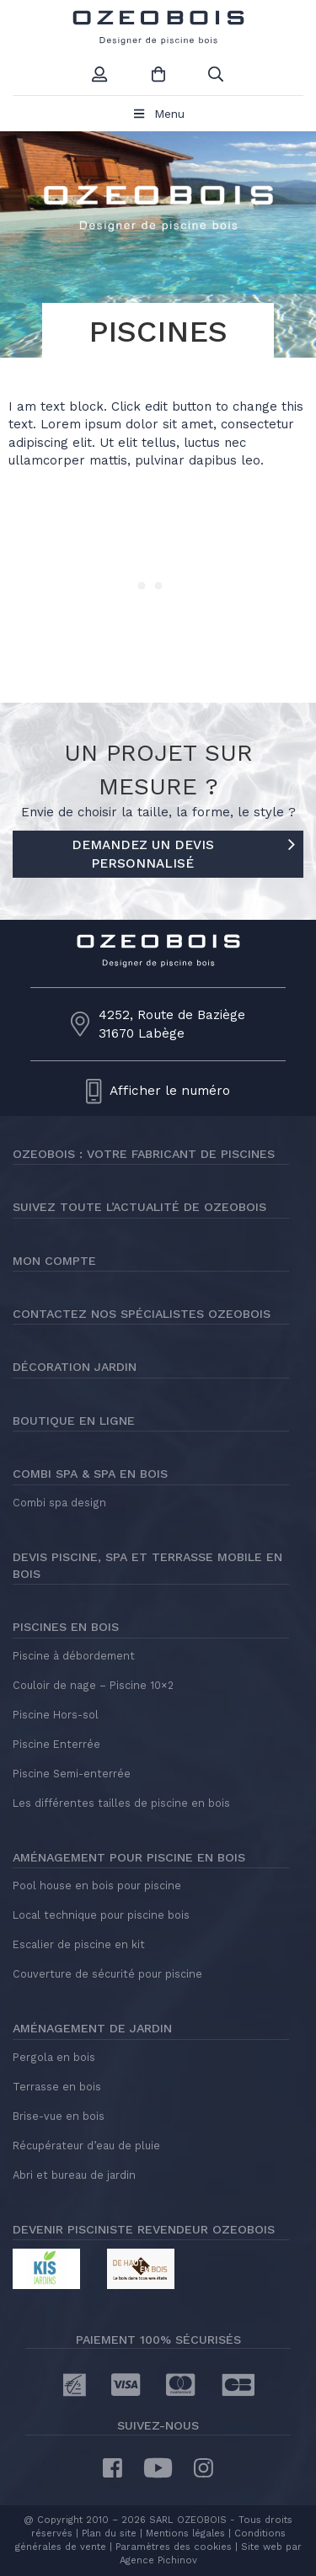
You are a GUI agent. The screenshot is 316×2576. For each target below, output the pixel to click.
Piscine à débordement (74, 1655)
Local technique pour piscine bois (101, 1915)
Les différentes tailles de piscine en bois (121, 1803)
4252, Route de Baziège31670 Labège (172, 1024)
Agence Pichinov (158, 2560)
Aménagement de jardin (92, 2028)
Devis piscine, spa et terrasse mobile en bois (147, 1565)
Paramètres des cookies (173, 2546)
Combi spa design (59, 1502)
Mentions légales (185, 2533)
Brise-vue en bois (58, 2116)
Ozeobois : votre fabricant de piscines (144, 1154)
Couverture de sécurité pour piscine (107, 1974)
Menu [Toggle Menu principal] (158, 113)
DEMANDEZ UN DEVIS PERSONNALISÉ (184, 852)
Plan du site (107, 2533)
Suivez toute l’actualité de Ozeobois (139, 1207)
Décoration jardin (75, 1366)
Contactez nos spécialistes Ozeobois (141, 1313)
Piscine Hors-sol (56, 1714)
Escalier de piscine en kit (79, 1944)
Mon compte (54, 1260)
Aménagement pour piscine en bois (129, 1857)
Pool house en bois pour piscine (97, 1885)
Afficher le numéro (170, 1090)
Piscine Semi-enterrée (72, 1773)
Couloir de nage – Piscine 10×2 (93, 1685)
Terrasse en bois (57, 2086)
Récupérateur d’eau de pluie (86, 2145)
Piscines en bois (66, 1626)
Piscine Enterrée (56, 1744)
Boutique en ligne (74, 1420)
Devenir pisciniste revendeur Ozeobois (144, 2229)
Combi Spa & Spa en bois (90, 1473)
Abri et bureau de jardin (74, 2175)
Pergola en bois (54, 2057)
